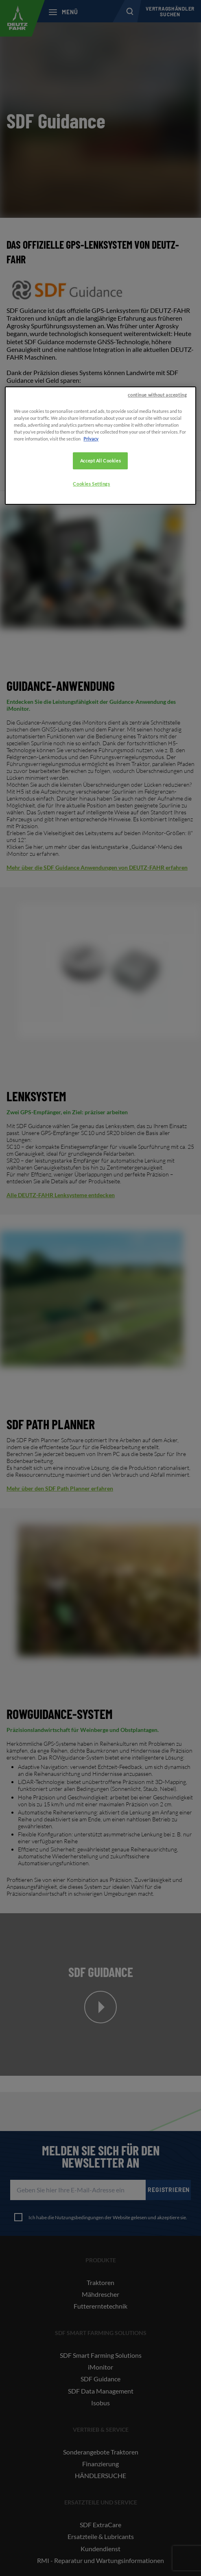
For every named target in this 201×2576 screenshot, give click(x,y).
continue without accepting (157, 394)
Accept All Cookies (100, 460)
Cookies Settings (91, 483)
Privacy (90, 438)
